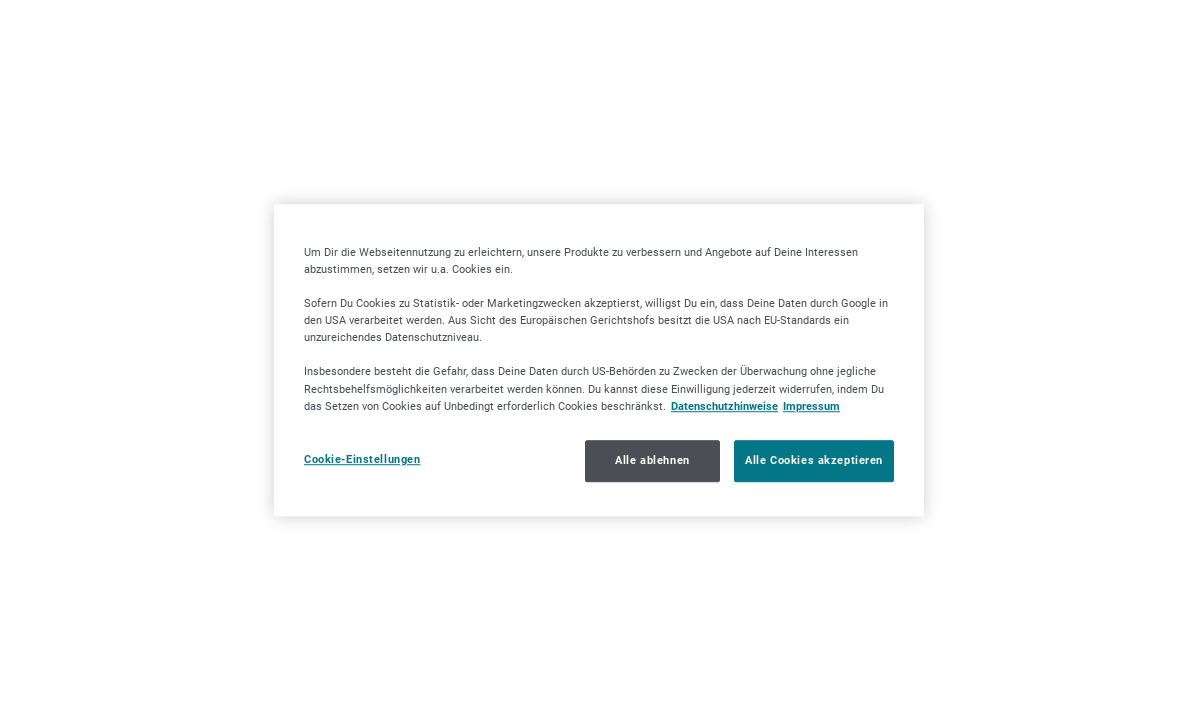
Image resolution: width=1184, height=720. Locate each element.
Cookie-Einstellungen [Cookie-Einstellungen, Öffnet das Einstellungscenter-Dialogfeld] (362, 459)
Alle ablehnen (652, 460)
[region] (599, 360)
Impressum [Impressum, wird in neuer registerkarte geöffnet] (811, 406)
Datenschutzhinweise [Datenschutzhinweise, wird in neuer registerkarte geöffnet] (724, 406)
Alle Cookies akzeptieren (814, 460)
